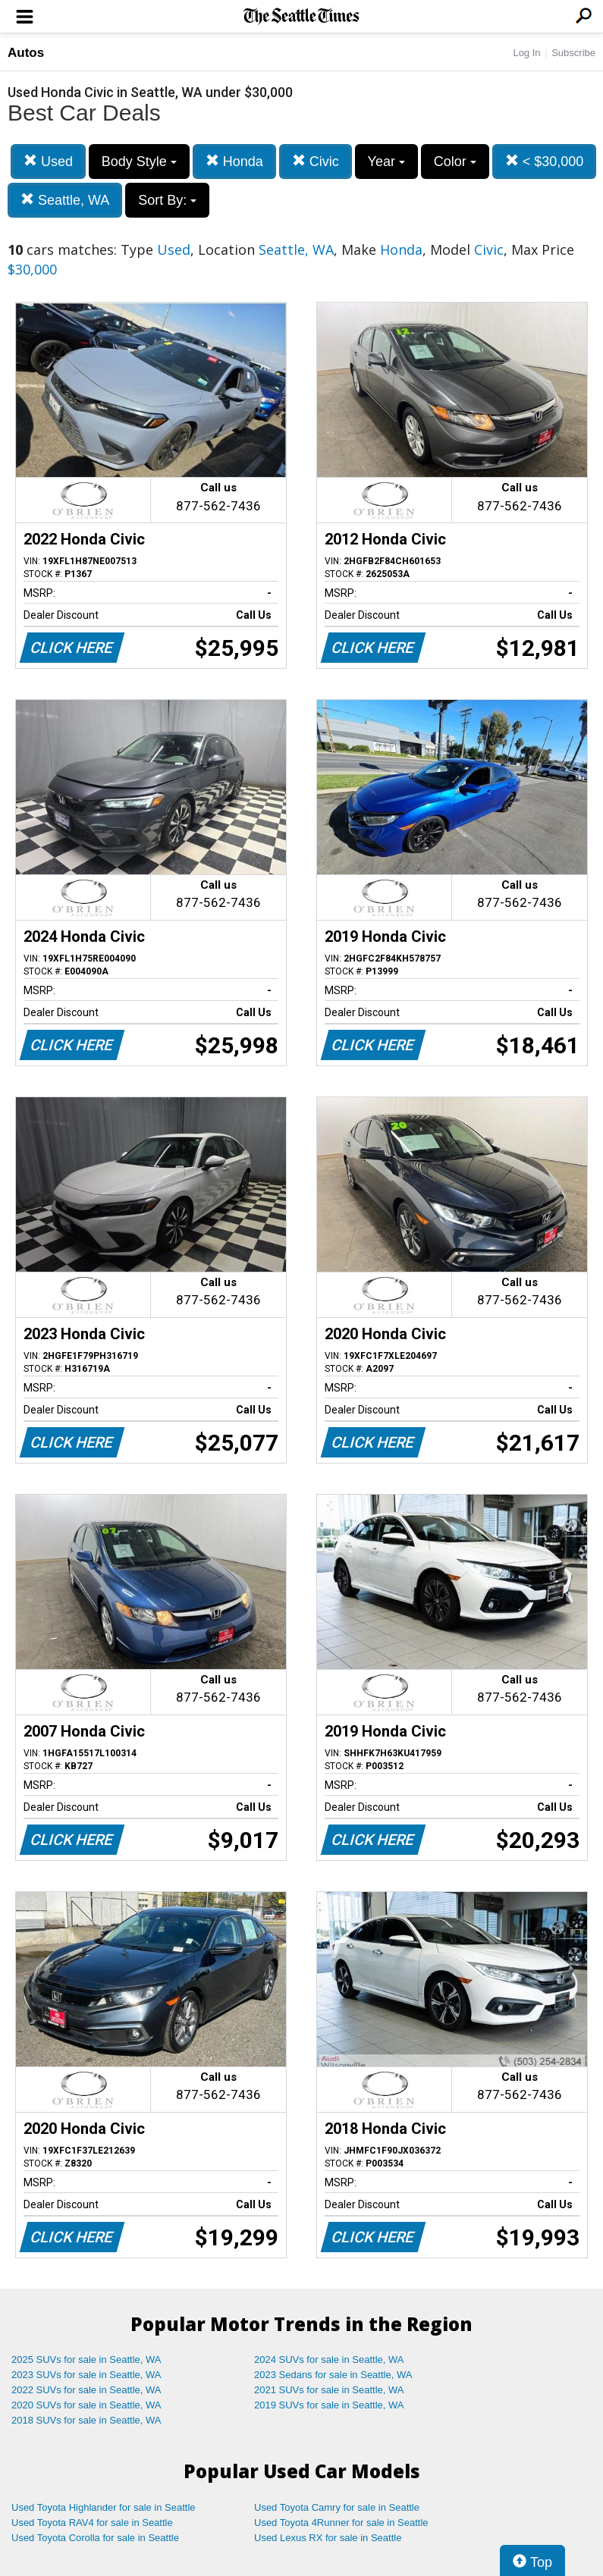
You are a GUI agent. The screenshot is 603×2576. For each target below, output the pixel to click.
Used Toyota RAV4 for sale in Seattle (92, 2522)
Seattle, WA (64, 200)
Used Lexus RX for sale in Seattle (327, 2537)
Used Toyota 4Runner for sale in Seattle (341, 2522)
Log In (526, 52)
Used (48, 161)
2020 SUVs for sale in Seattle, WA (86, 2405)
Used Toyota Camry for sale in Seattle (336, 2507)
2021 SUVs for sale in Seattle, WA (329, 2390)
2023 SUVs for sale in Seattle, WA (86, 2374)
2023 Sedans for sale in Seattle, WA (333, 2374)
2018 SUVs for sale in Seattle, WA (86, 2420)
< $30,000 (544, 161)
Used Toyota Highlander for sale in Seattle (103, 2507)
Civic (315, 161)
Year (386, 161)
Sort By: (167, 200)
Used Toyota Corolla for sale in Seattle (95, 2537)
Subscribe (573, 52)
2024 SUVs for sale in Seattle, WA (329, 2359)
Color (455, 161)
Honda (234, 161)
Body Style (139, 161)
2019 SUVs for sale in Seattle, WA (329, 2405)
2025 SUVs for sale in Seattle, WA (86, 2359)
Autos (26, 52)
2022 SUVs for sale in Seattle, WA (86, 2390)
